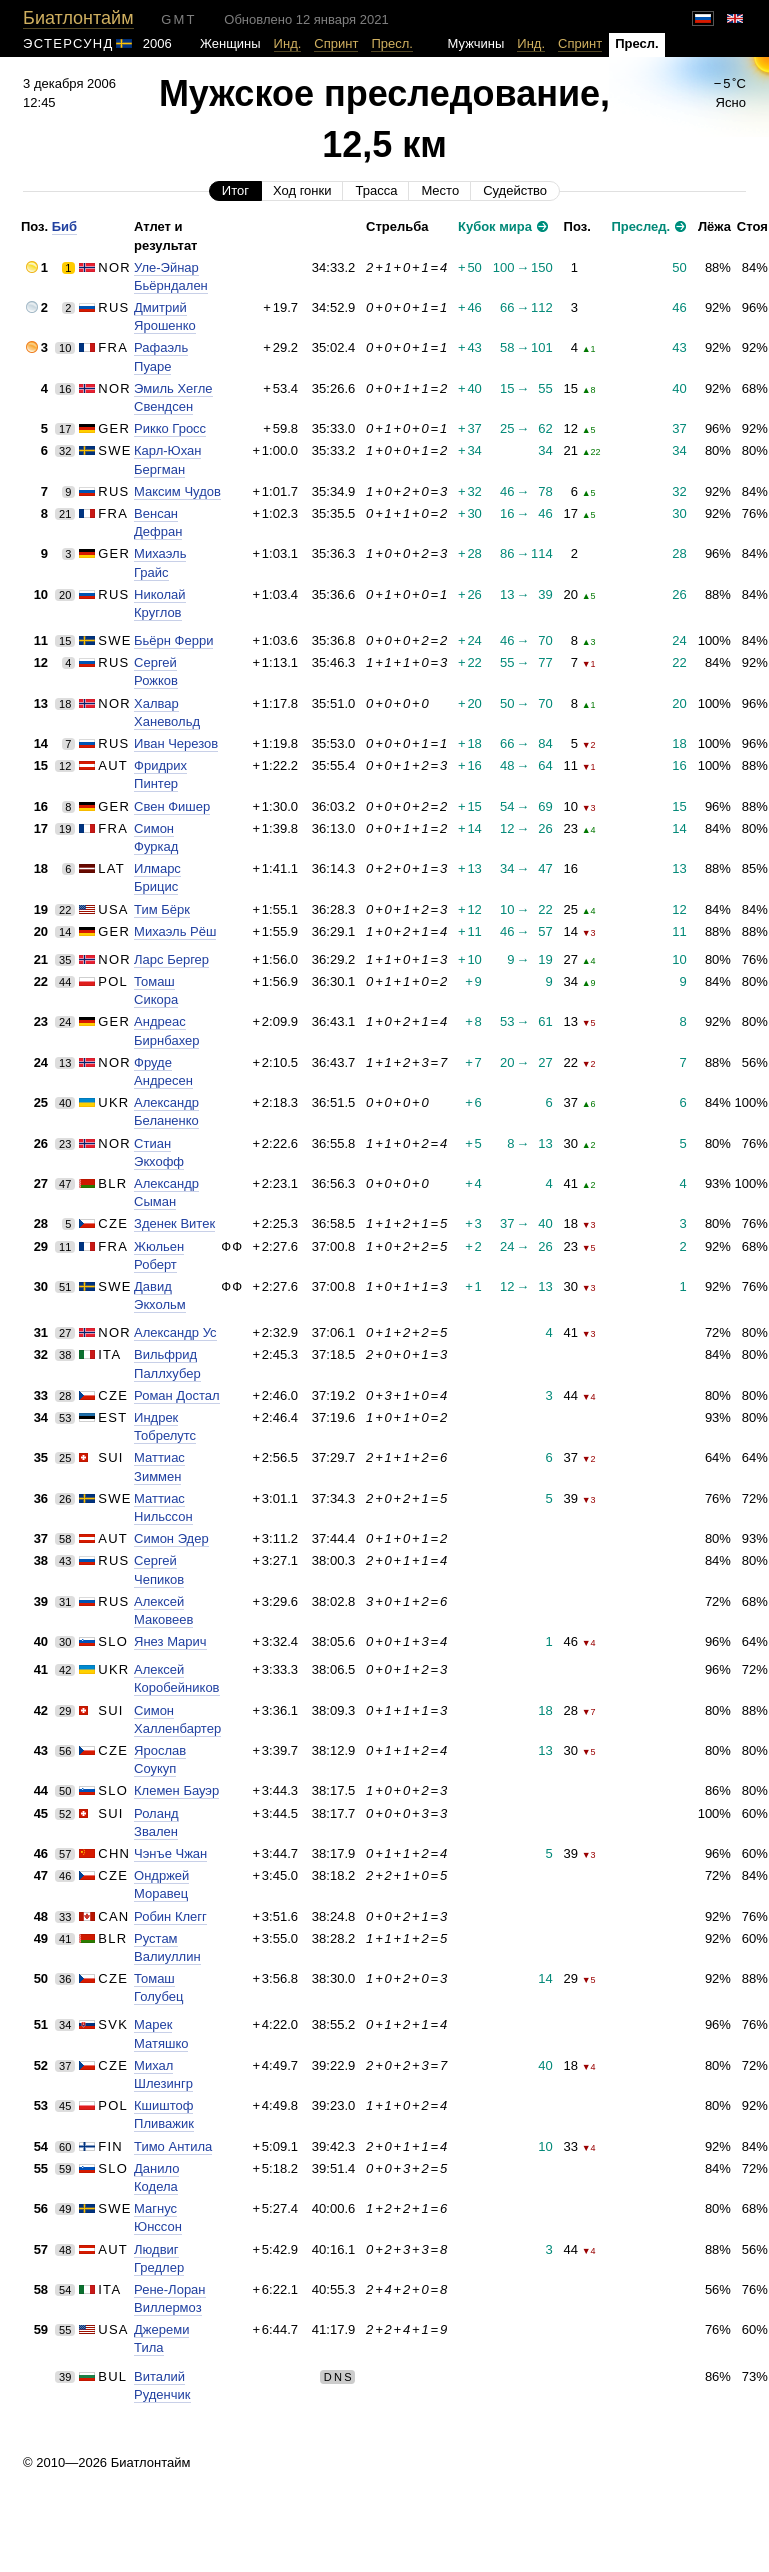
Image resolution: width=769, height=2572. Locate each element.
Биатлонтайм (78, 18)
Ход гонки (302, 190)
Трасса (376, 190)
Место (440, 190)
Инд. (288, 43)
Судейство (515, 190)
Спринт (336, 43)
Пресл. (392, 43)
